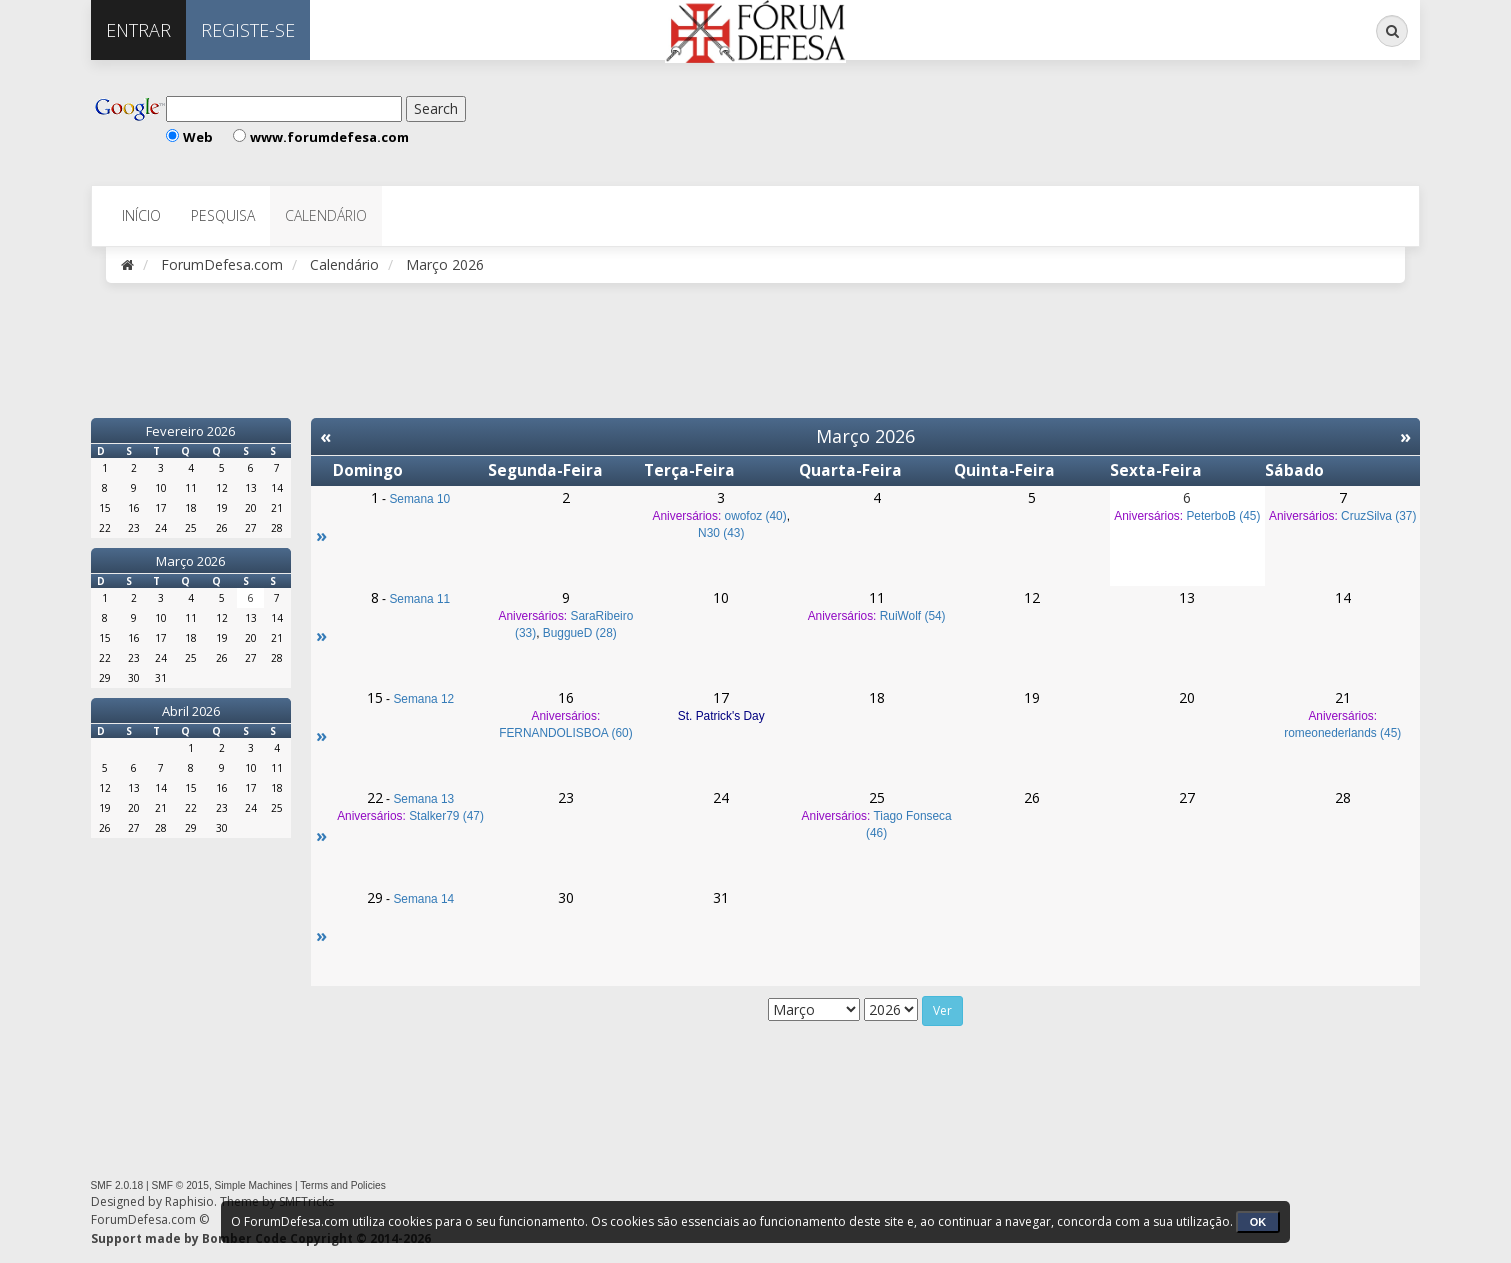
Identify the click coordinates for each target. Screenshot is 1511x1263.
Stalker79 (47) (446, 816)
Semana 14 (423, 899)
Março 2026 (190, 561)
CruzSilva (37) (1378, 516)
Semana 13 (423, 799)
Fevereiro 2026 (190, 431)
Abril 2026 (191, 711)
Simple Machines (254, 1185)
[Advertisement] (710, 120)
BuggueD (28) (580, 633)
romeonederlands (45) (1342, 733)
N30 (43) (721, 533)
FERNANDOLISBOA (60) (565, 733)
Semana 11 (419, 599)
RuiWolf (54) (913, 616)
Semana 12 (423, 699)
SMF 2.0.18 (117, 1185)
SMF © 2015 (180, 1185)
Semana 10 (419, 499)
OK (1258, 1222)
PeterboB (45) (1223, 516)
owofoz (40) (756, 516)
